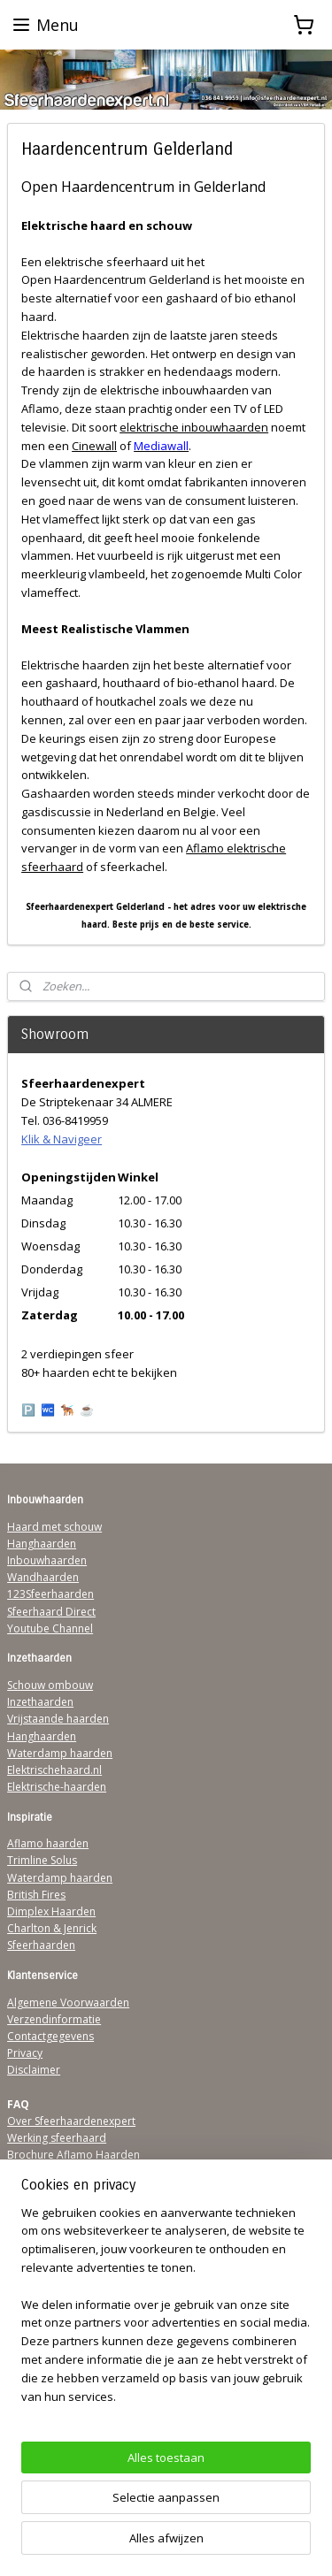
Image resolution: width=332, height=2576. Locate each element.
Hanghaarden (41, 1543)
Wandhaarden (43, 1577)
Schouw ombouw (50, 1685)
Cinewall (94, 446)
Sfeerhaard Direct (51, 1611)
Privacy (24, 2052)
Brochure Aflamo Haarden (73, 2154)
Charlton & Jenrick (52, 1928)
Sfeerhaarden (41, 1945)
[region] (166, 2312)
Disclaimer (33, 2069)
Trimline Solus (42, 1860)
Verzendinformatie (54, 2019)
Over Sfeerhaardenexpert (71, 2121)
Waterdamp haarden (59, 1753)
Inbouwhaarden (47, 1560)
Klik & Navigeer (61, 1139)
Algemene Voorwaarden (68, 2002)
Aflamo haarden (48, 1843)
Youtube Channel (50, 1628)
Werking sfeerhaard (56, 2137)
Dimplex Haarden (51, 1911)
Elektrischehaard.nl (54, 1769)
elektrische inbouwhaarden (194, 427)
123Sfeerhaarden (50, 1593)
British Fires (36, 1894)
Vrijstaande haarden (58, 1718)
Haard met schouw (54, 1526)
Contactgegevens (50, 2036)
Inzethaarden (40, 1701)
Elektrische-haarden (56, 1786)
